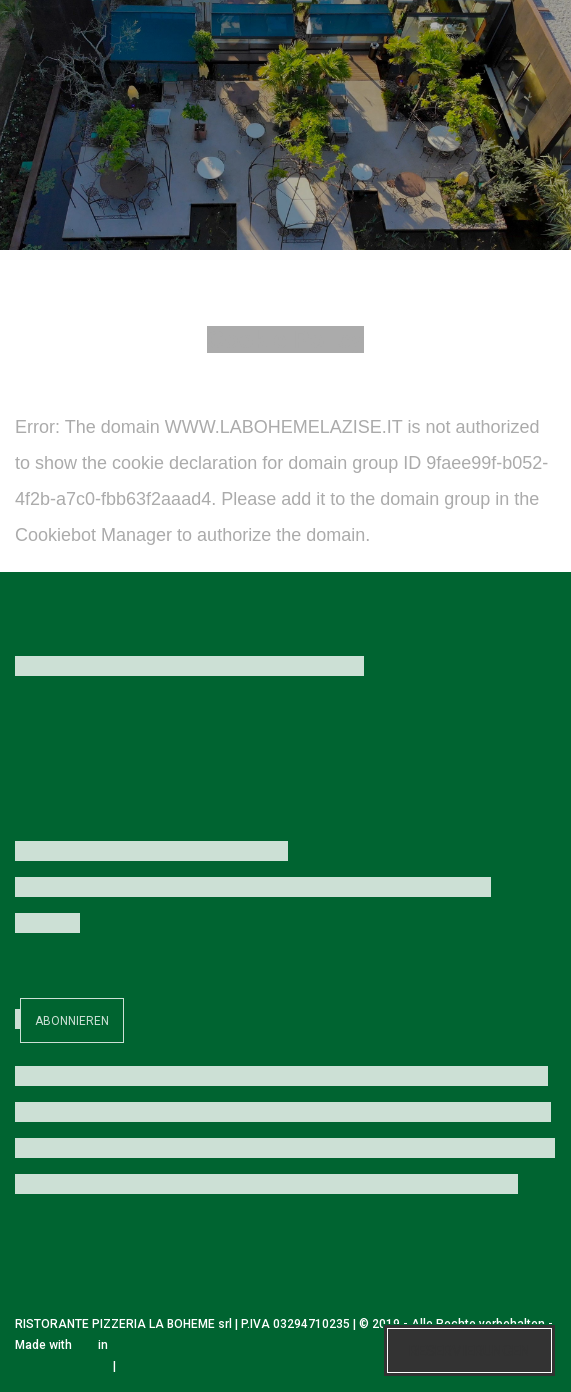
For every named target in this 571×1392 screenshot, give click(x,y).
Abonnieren (72, 1021)
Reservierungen (469, 1351)
